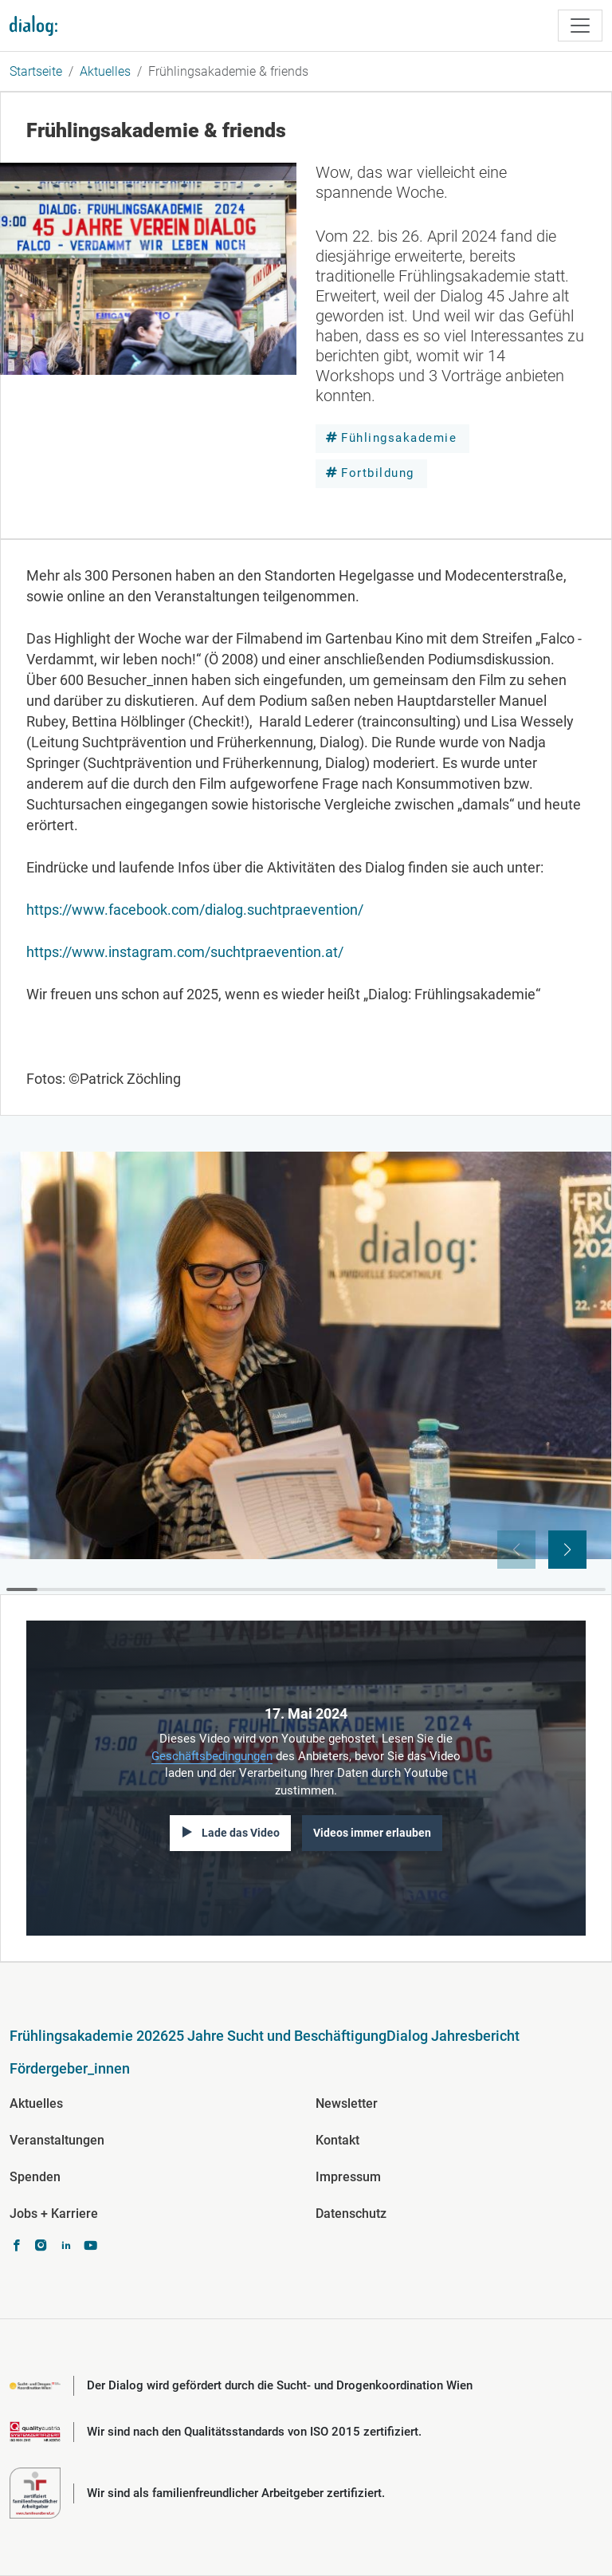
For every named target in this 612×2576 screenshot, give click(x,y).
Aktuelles (105, 71)
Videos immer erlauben (372, 1832)
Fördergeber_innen (70, 2068)
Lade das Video (241, 1832)
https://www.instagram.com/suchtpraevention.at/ (184, 951)
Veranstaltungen (57, 2140)
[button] (567, 1549)
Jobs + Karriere (54, 2213)
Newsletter (347, 2103)
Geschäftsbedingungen (212, 1756)
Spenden (35, 2176)
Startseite (36, 71)
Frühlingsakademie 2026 (89, 2035)
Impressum (348, 2176)
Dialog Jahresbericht (453, 2035)
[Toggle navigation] (580, 25)
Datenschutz (351, 2213)
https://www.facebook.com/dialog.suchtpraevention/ (194, 909)
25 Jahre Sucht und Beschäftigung (277, 2035)
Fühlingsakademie (399, 438)
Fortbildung (377, 473)
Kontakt (337, 2140)
